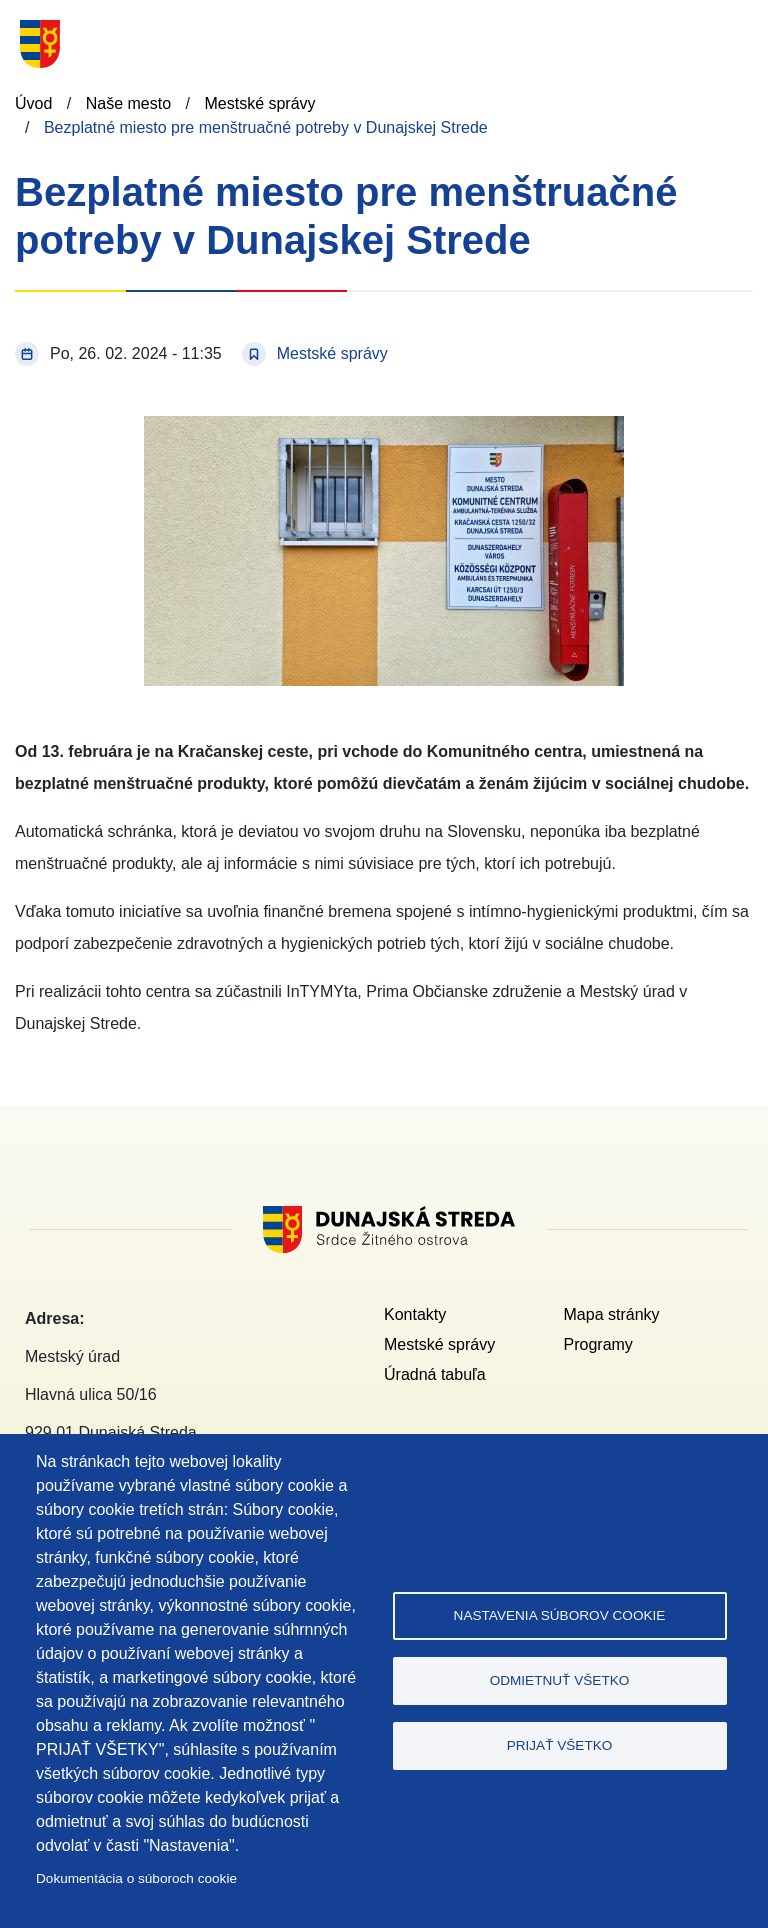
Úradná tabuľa (435, 1374)
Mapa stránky (612, 1314)
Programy (598, 1344)
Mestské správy (259, 103)
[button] (384, 427)
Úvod (33, 103)
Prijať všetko (560, 1745)
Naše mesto (128, 103)
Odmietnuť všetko (560, 1680)
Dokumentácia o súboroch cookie (136, 1878)
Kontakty (415, 1314)
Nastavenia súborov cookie (560, 1615)
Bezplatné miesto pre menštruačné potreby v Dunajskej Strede (266, 127)
